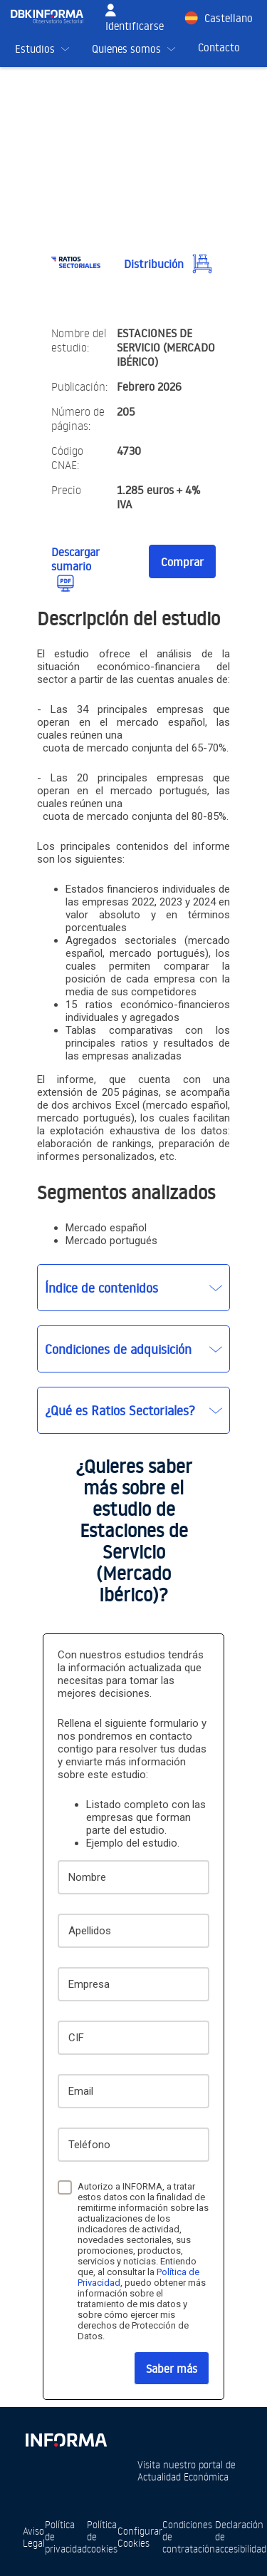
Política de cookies (102, 2536)
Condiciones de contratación (188, 2536)
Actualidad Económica (183, 2476)
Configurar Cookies (139, 2537)
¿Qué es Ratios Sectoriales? (120, 1410)
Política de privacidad (66, 2536)
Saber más (171, 2368)
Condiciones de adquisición (118, 1349)
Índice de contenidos (101, 1287)
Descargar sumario (75, 559)
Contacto (219, 47)
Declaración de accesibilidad (240, 2536)
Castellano (228, 18)
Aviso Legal (34, 2537)
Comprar (182, 562)
